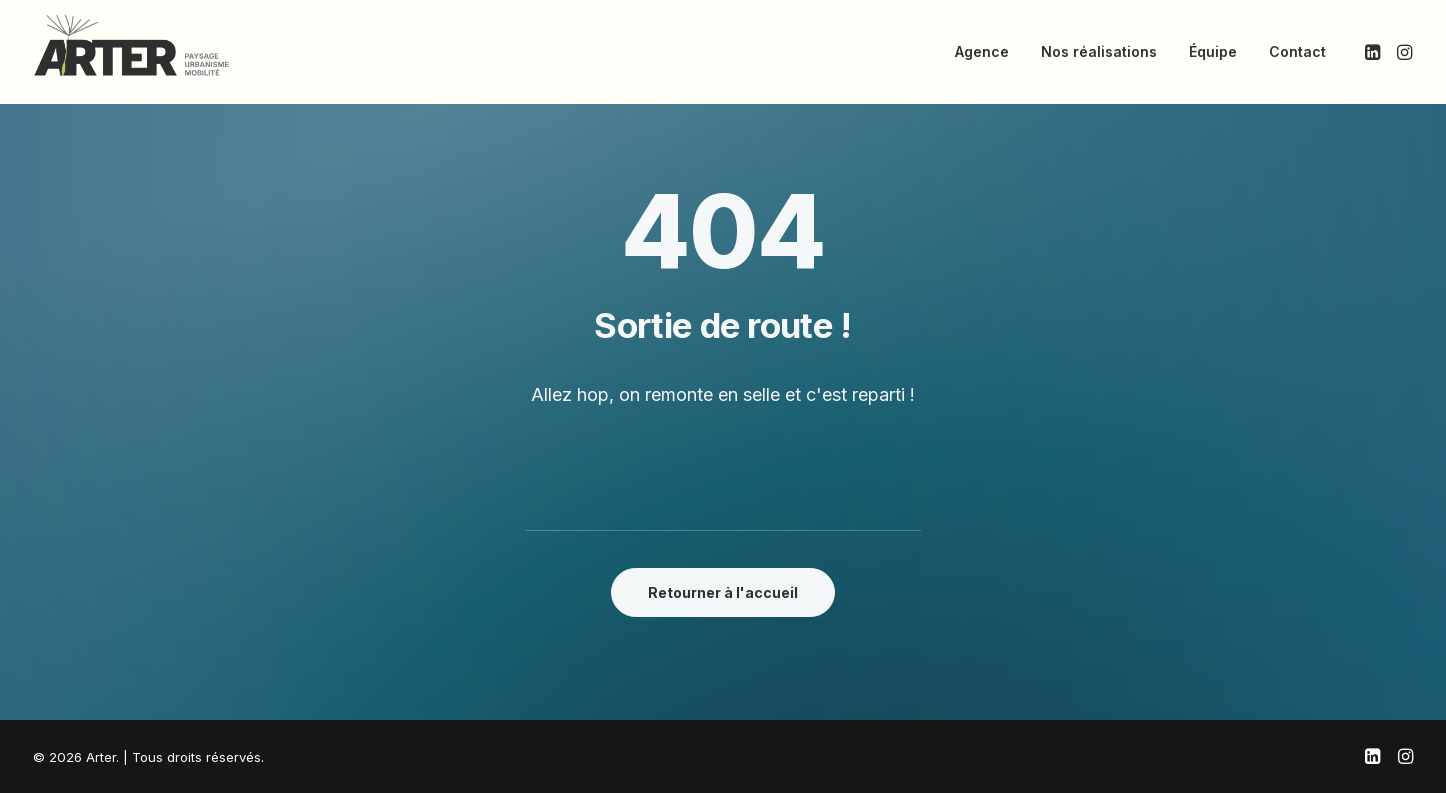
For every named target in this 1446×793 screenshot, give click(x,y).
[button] (1374, 52)
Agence (982, 51)
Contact (1297, 51)
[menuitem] (982, 52)
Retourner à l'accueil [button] (723, 592)
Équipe (1213, 51)
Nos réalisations (1099, 51)
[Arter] (131, 45)
